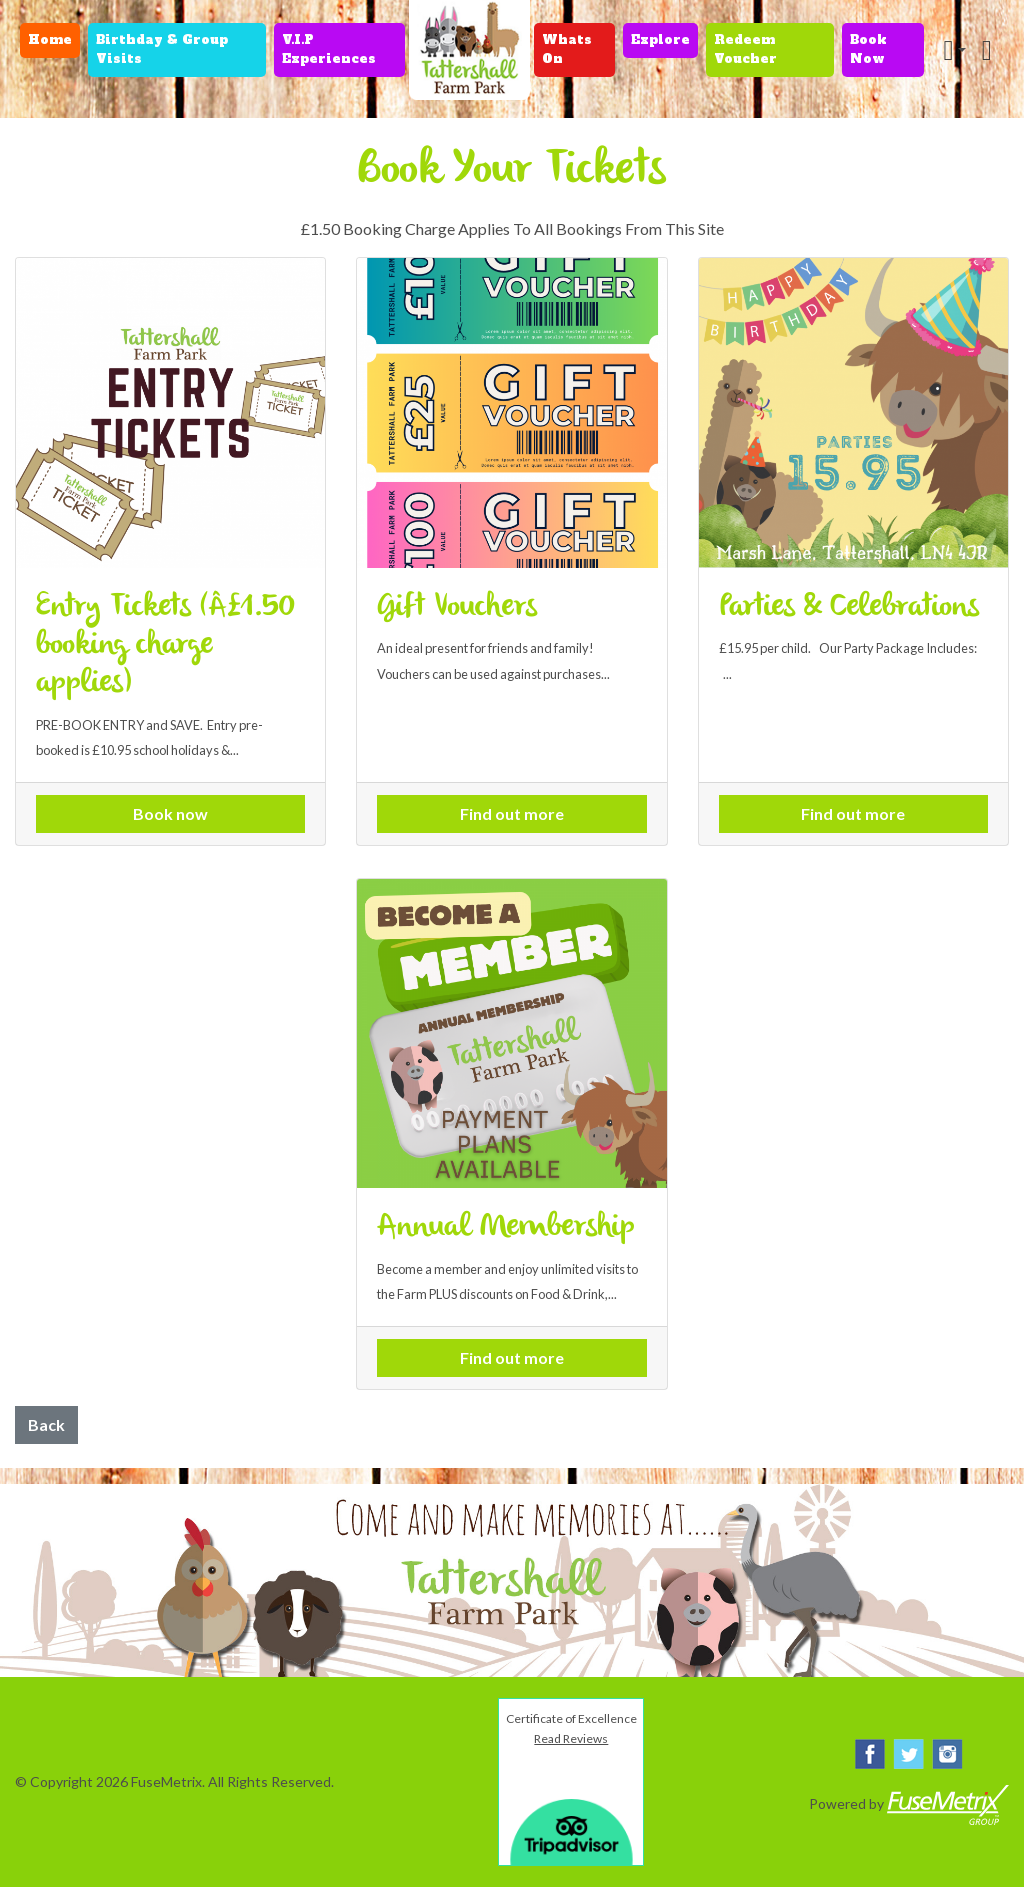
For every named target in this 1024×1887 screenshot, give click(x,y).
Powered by (909, 1805)
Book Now (868, 49)
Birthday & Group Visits (162, 49)
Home (50, 40)
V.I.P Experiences (329, 49)
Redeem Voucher (745, 49)
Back (46, 1424)
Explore (660, 40)
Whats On (567, 49)
